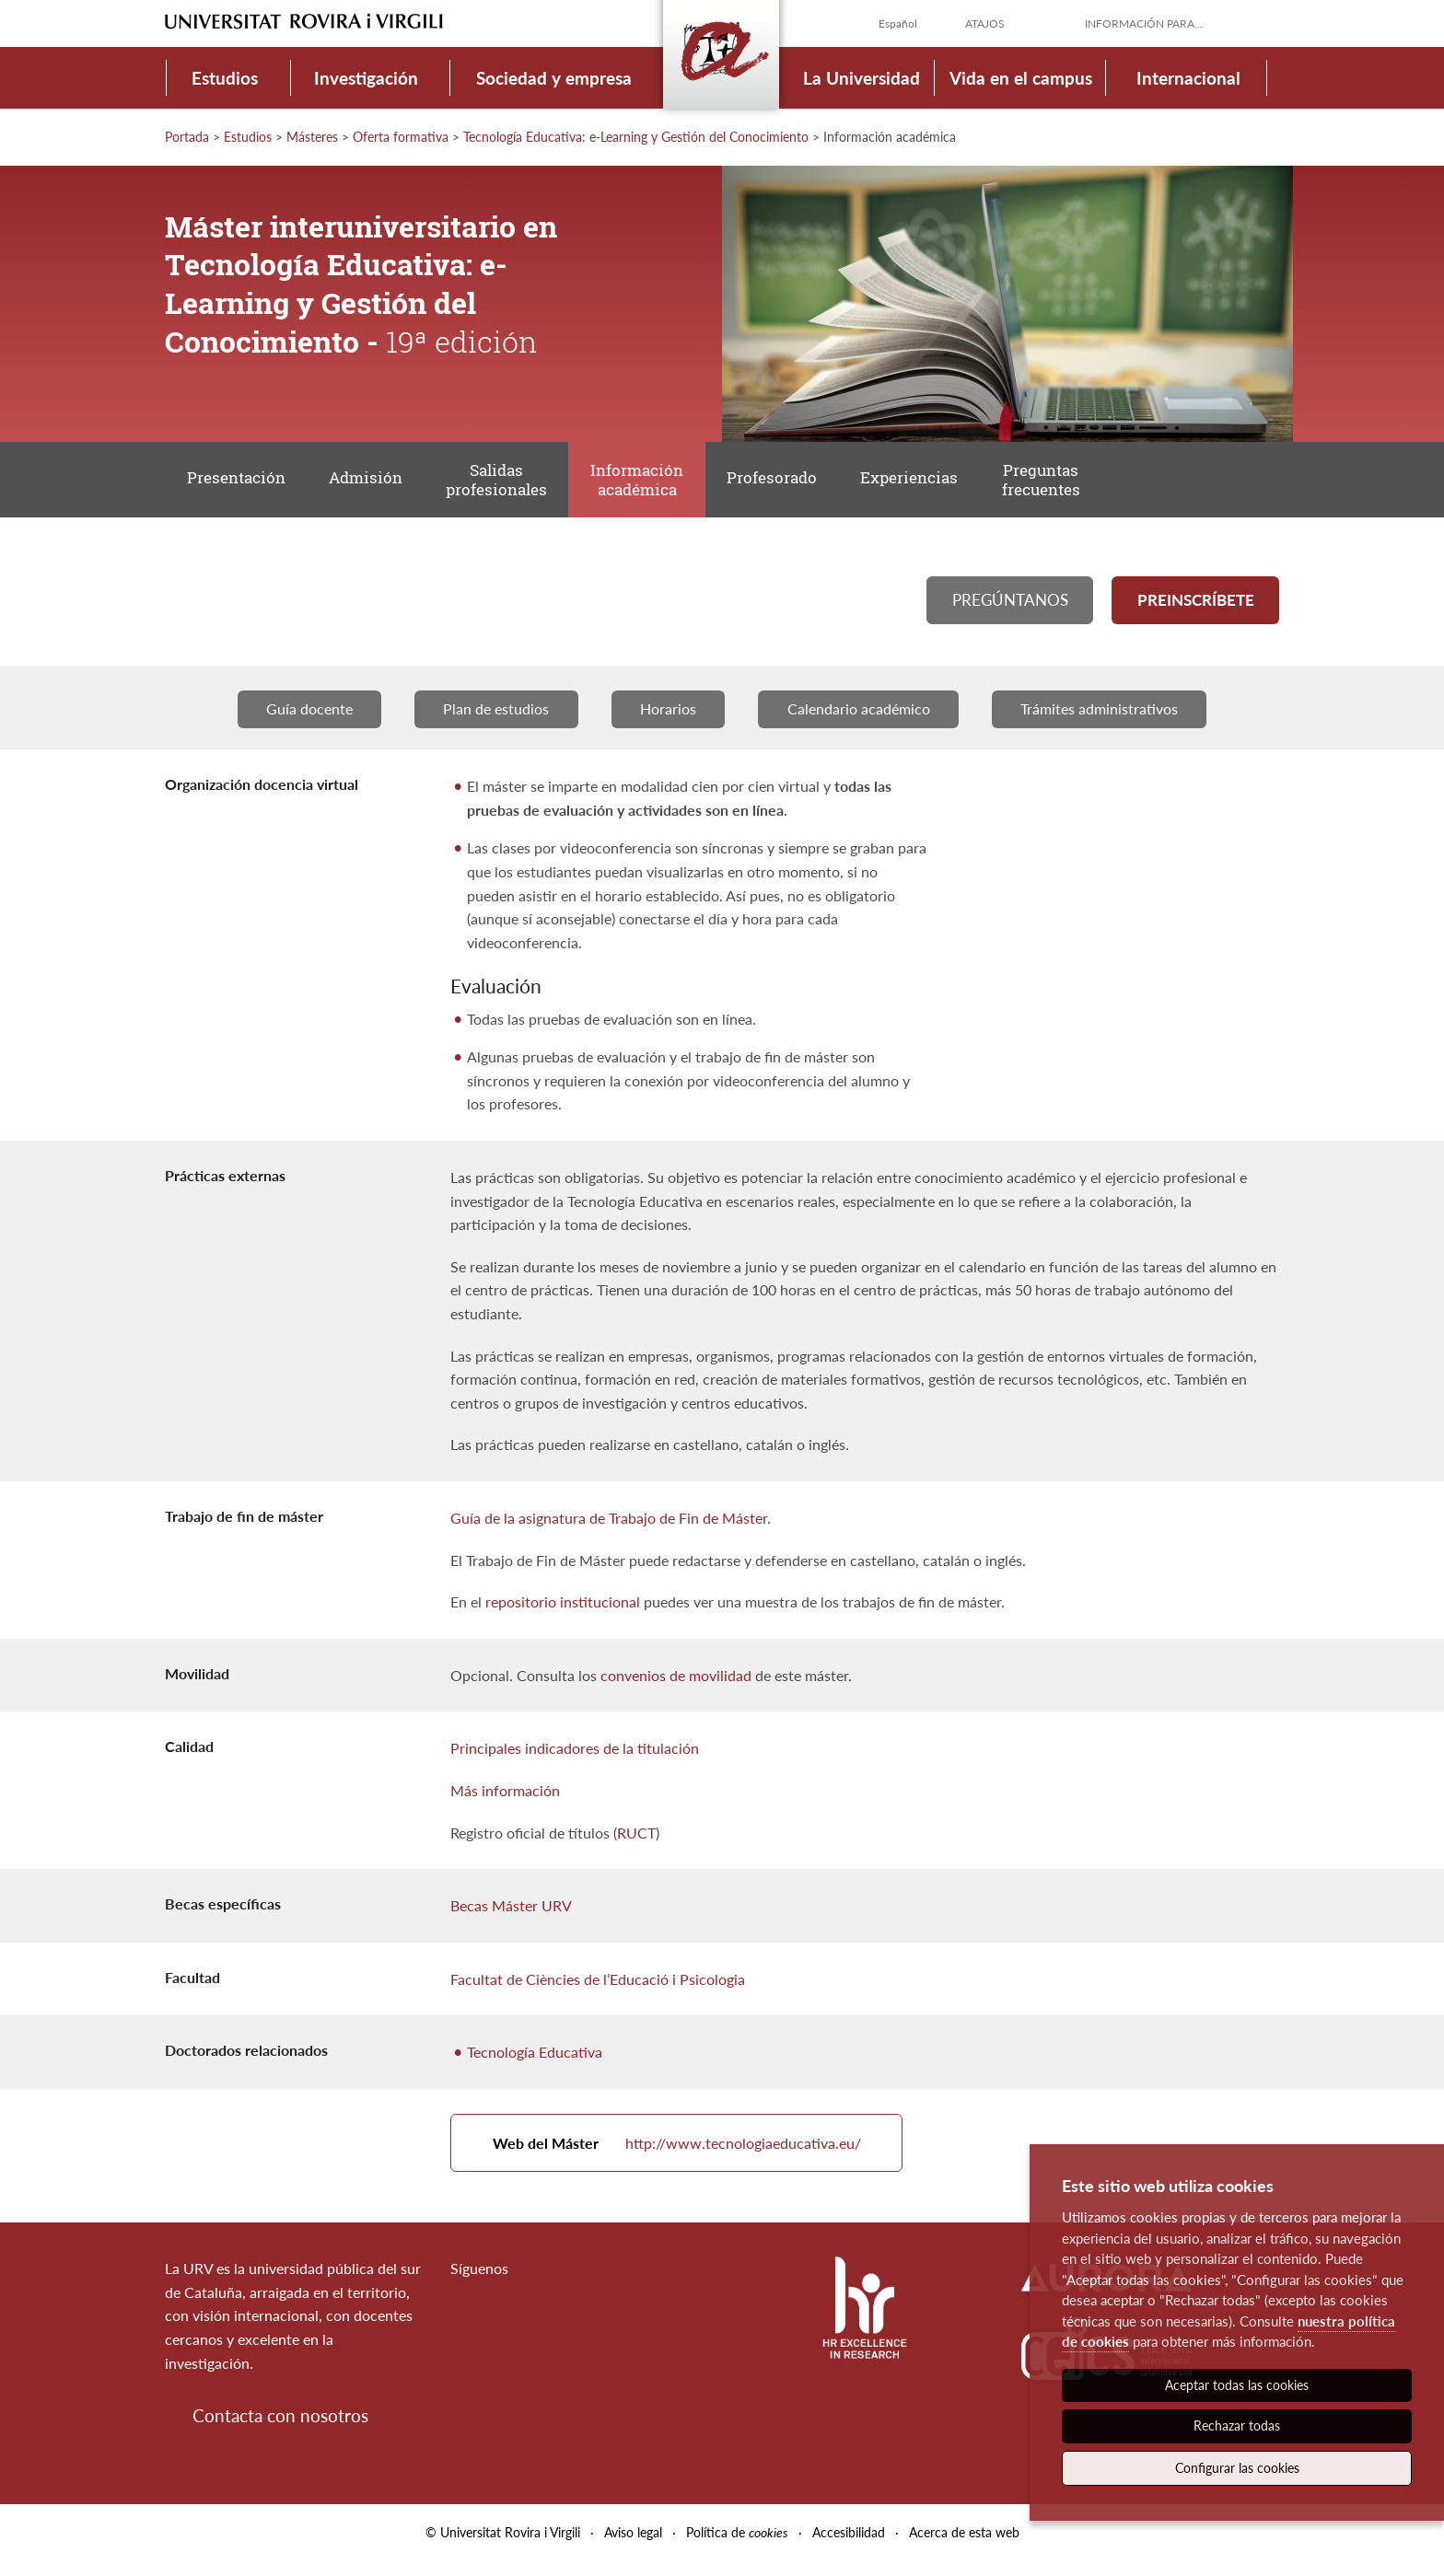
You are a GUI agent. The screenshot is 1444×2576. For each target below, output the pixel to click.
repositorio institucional (562, 1611)
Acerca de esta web (964, 2547)
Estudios (225, 77)
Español (898, 23)
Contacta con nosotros (280, 2431)
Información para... (1144, 23)
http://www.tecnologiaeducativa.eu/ (679, 2155)
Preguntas (1064, 483)
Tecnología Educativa (534, 2062)
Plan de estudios (495, 719)
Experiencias (929, 482)
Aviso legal (633, 2547)
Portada (187, 137)
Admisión (371, 482)
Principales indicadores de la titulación (574, 1759)
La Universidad (861, 77)
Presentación (238, 482)
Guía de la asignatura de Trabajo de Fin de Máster (608, 1528)
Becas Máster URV (511, 1915)
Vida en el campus (1020, 77)
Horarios (668, 719)
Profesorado (788, 482)
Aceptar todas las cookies (1237, 2385)
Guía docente (306, 719)
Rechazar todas (1237, 2425)
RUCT (636, 1842)
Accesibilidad (848, 2547)
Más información (505, 1800)
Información (649, 483)
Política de (737, 2547)
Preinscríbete (1195, 608)
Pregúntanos (1010, 608)
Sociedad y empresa (554, 77)
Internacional (1188, 77)
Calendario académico (859, 719)
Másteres (312, 137)
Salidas (505, 483)
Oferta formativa (400, 137)
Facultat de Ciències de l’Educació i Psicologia (597, 1989)
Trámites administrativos (1102, 719)
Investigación (366, 77)
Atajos (985, 23)
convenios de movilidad (675, 1685)
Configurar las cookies (1237, 2468)
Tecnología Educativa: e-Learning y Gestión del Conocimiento (636, 137)
